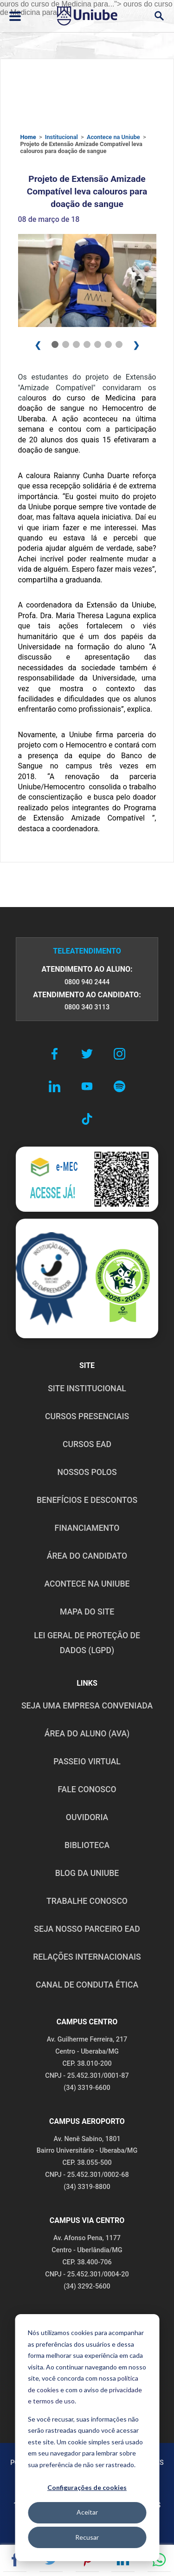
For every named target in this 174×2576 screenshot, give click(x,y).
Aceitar (87, 2512)
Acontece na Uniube (113, 136)
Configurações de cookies (87, 2487)
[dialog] (87, 2437)
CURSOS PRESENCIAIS (87, 1416)
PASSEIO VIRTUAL (86, 1761)
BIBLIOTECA (87, 1845)
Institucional (61, 136)
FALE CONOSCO (87, 1789)
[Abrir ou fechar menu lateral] (15, 16)
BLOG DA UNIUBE (87, 1873)
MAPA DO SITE (87, 1611)
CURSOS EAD (87, 1444)
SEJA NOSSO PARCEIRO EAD (87, 1929)
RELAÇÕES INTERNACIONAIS (87, 1957)
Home (28, 136)
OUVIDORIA (87, 1817)
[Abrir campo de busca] (159, 16)
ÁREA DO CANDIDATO (87, 1556)
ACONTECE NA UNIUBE (86, 1583)
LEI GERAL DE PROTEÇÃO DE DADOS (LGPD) (87, 1643)
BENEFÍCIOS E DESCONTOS (87, 1500)
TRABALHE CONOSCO (87, 1901)
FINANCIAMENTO (87, 1528)
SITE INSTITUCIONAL (87, 1388)
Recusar (87, 2537)
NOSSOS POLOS (86, 1472)
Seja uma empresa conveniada (87, 1705)
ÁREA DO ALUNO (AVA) (87, 1733)
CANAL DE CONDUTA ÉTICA (87, 1984)
